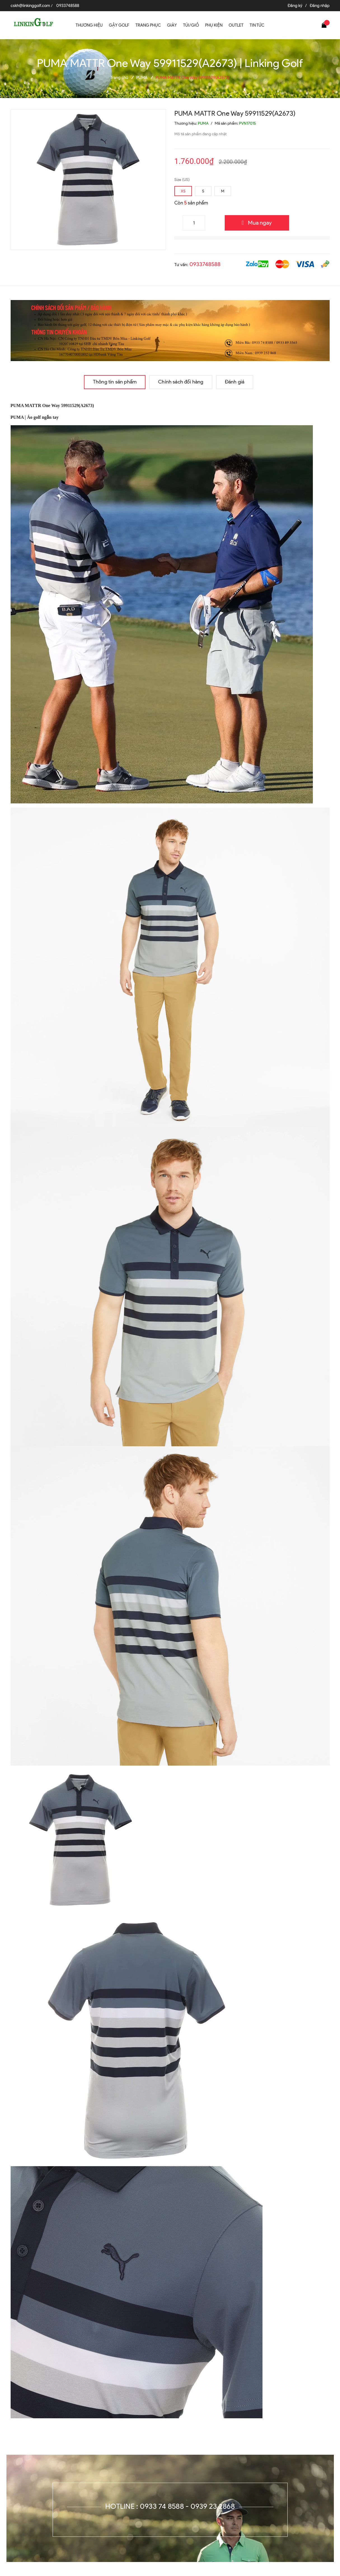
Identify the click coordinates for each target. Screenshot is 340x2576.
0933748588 (67, 5)
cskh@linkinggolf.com (30, 5)
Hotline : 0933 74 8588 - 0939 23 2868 (170, 2506)
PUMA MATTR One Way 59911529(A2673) (52, 405)
